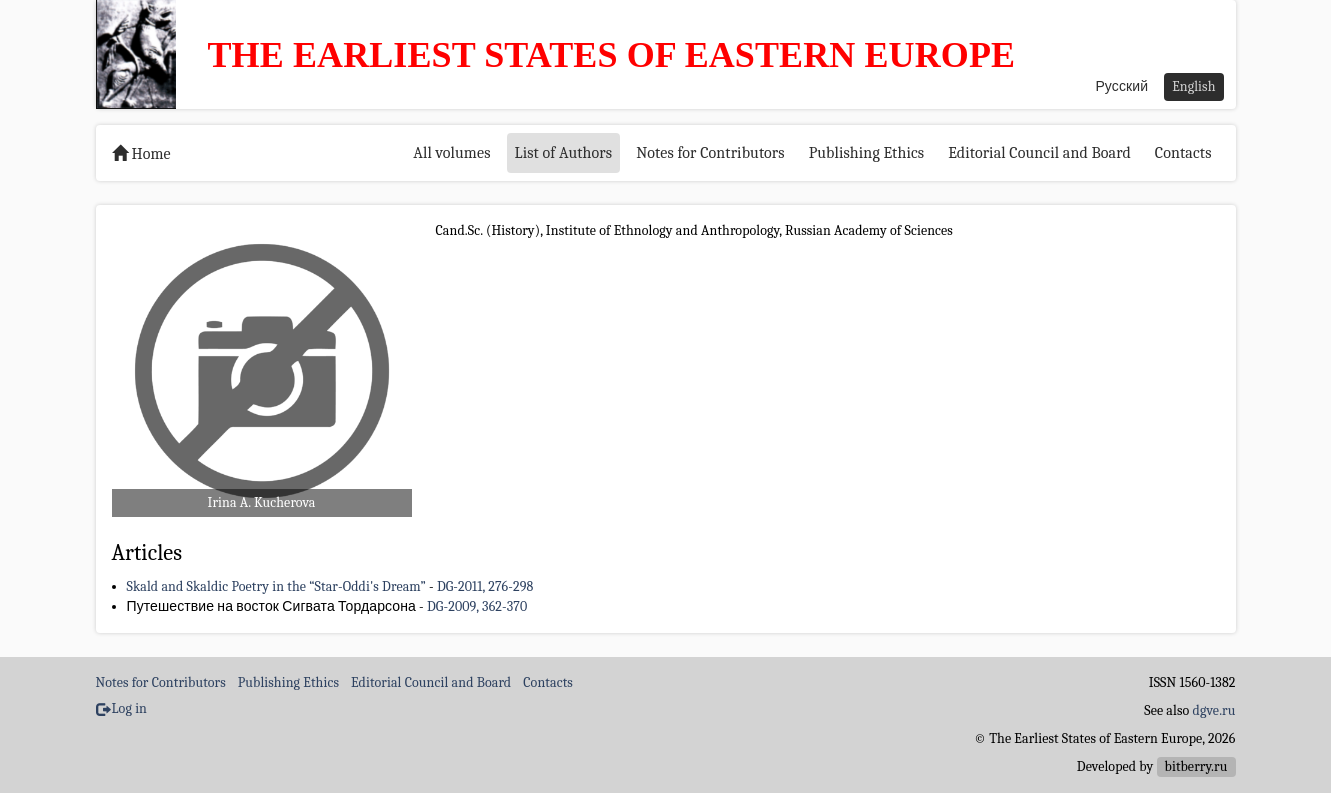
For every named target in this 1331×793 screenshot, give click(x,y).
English (1193, 86)
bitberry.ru (1196, 766)
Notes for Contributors (710, 153)
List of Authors (564, 153)
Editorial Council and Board (1039, 153)
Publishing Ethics (866, 153)
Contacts (1183, 153)
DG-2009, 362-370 (477, 606)
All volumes (451, 153)
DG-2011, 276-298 (485, 586)
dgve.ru (1214, 710)
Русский (1121, 86)
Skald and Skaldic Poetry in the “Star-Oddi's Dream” (276, 586)
